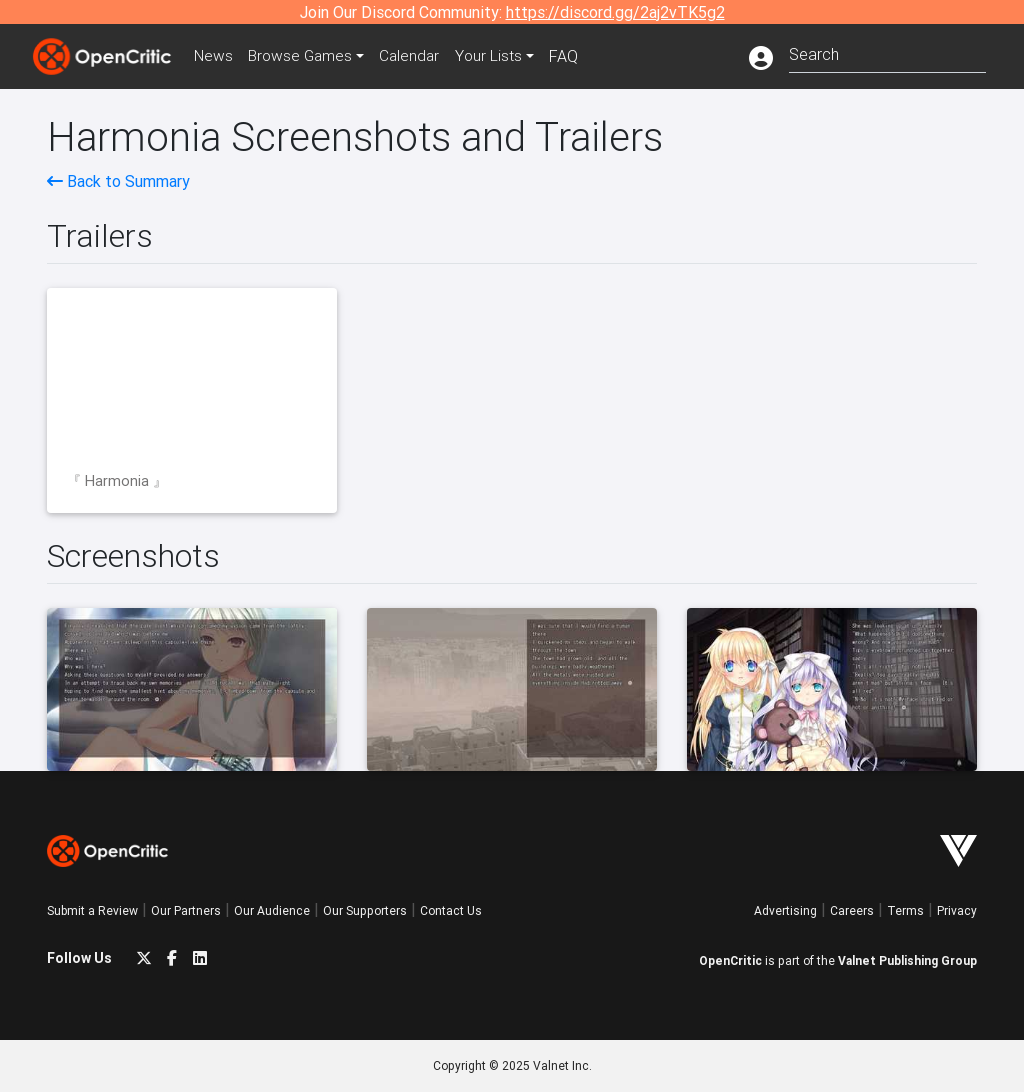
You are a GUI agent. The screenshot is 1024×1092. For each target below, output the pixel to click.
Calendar (419, 56)
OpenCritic (730, 960)
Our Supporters (365, 910)
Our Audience (272, 910)
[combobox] (887, 52)
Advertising (785, 910)
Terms (905, 910)
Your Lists (499, 56)
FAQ (575, 56)
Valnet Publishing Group (907, 960)
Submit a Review (92, 910)
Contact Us (451, 910)
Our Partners (186, 910)
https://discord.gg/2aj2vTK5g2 (615, 12)
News (216, 56)
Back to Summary (118, 181)
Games (306, 56)
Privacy (957, 910)
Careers (852, 910)
